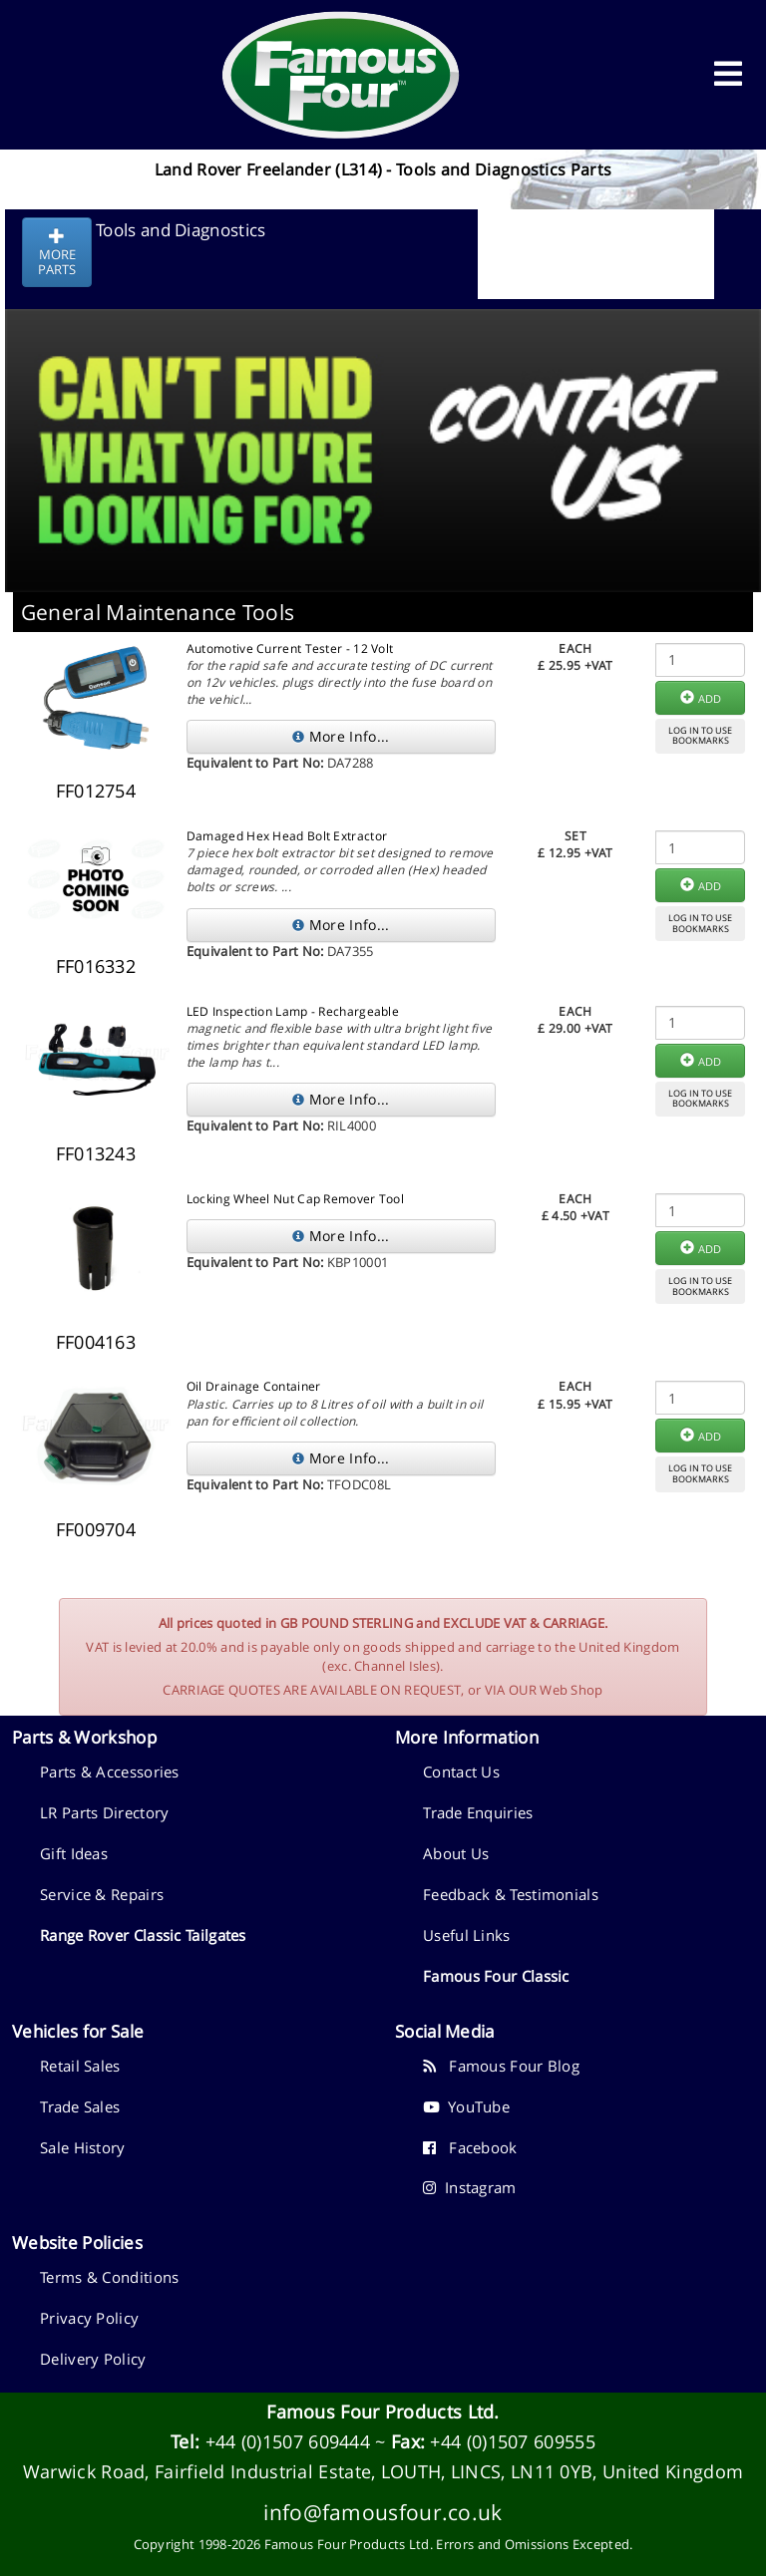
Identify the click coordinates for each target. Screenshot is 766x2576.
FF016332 (96, 966)
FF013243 (96, 1153)
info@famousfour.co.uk (382, 2511)
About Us (456, 1853)
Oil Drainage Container (254, 1386)
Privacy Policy (89, 2318)
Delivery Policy (93, 2359)
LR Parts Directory (104, 1812)
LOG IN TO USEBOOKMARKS (700, 736)
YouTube (466, 2106)
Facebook (470, 2147)
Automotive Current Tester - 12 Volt (290, 648)
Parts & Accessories (110, 1771)
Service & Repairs (102, 1894)
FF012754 (96, 791)
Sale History (83, 2147)
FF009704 (96, 1529)
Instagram (470, 2187)
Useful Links (467, 1935)
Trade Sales (80, 2106)
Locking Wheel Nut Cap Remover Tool (295, 1198)
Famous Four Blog (501, 2066)
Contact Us (461, 1771)
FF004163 (96, 1342)
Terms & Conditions (109, 2277)
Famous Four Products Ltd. (383, 2411)
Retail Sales (80, 2066)
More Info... (340, 736)
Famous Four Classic (496, 1976)
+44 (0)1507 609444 (287, 2441)
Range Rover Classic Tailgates (143, 1935)
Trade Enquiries (478, 1812)
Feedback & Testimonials (510, 1894)
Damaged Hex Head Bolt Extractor (287, 835)
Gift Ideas (74, 1853)
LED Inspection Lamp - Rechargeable (293, 1011)
